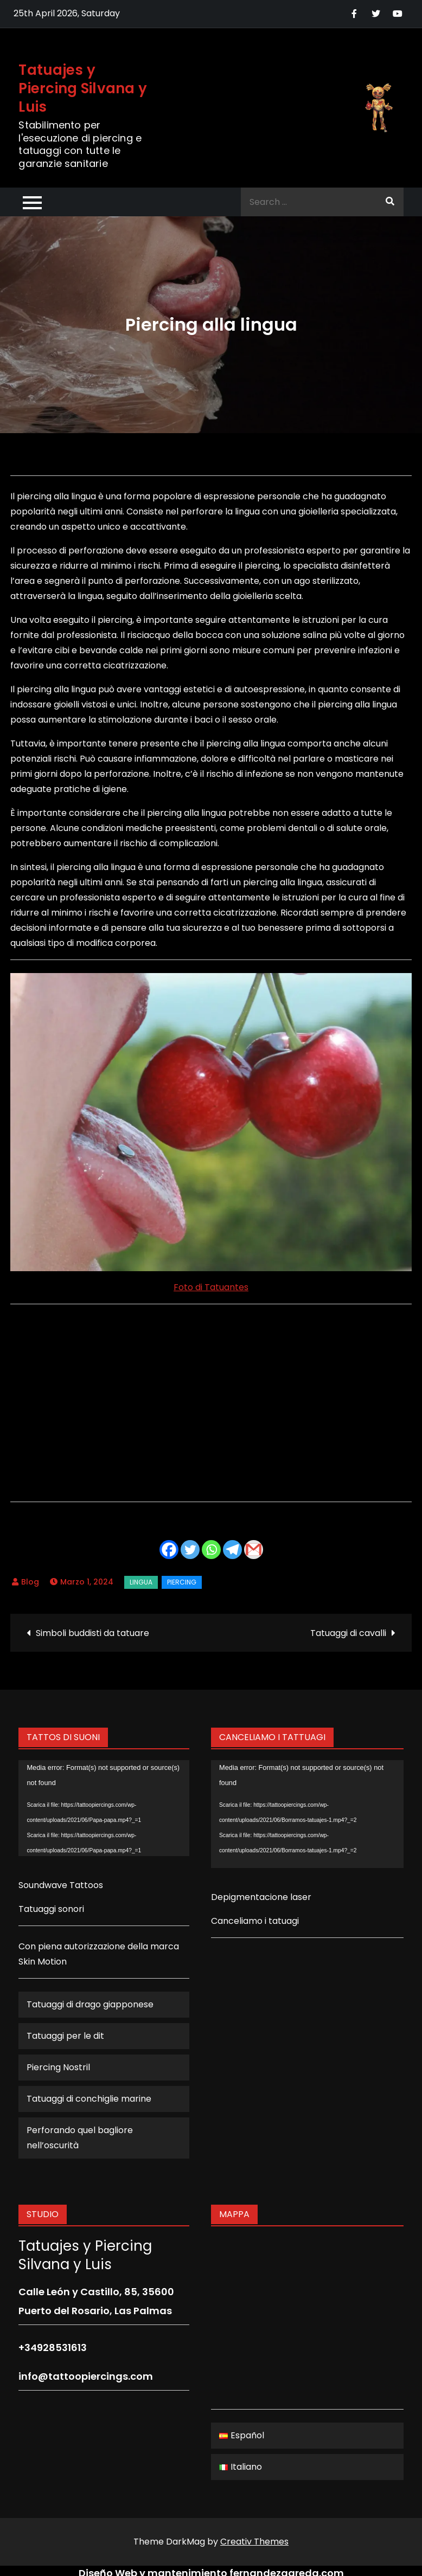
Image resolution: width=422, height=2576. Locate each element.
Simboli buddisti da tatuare (92, 1633)
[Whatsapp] (211, 1549)
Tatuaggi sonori (51, 1909)
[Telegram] (232, 1549)
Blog (30, 1581)
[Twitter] (190, 1549)
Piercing (181, 1582)
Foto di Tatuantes (211, 1287)
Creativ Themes (254, 2541)
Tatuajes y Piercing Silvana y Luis (82, 88)
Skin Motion (42, 1961)
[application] (103, 1808)
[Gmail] (253, 1549)
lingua (141, 1582)
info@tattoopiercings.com (85, 2376)
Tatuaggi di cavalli (348, 1633)
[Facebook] (168, 1549)
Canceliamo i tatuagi (255, 1921)
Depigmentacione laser (261, 1897)
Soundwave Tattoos (60, 1885)
